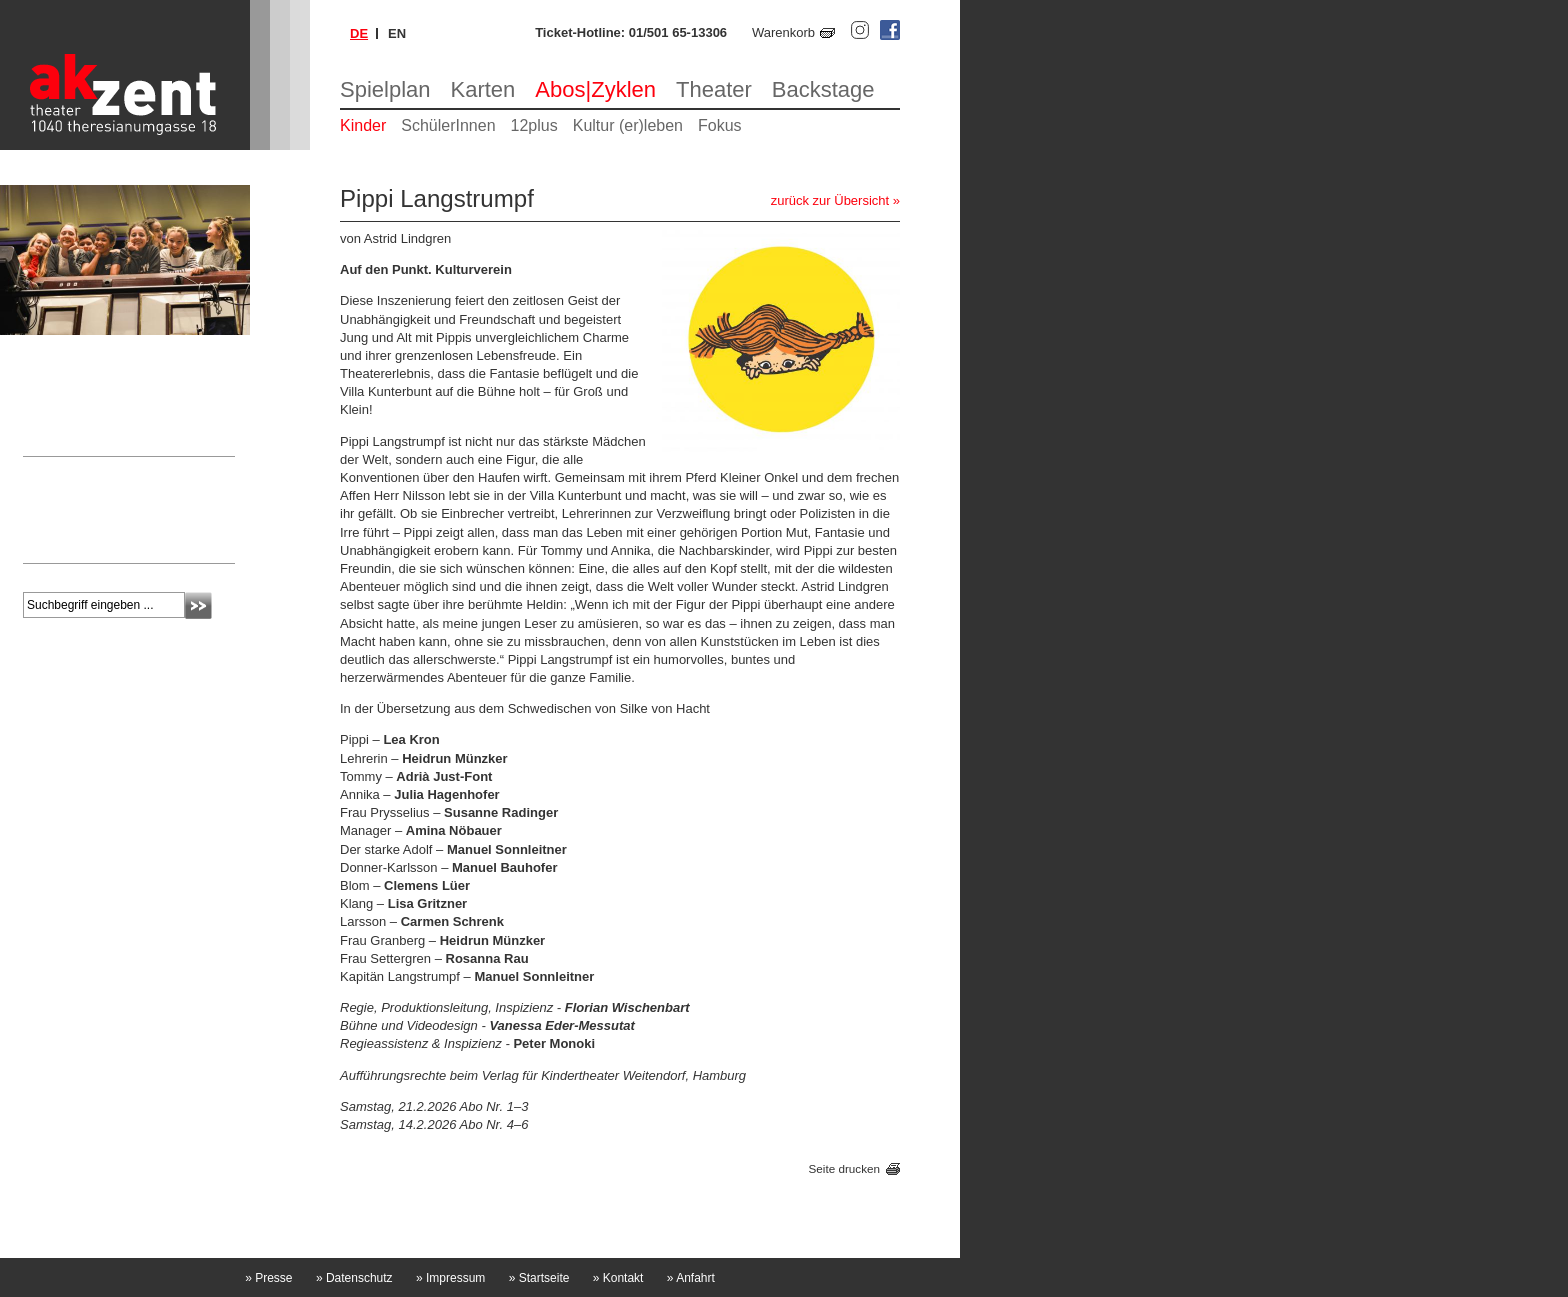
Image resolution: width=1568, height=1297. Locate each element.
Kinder (363, 125)
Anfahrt (691, 1278)
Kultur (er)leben (628, 125)
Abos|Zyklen (595, 89)
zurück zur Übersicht (830, 200)
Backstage (823, 89)
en (397, 33)
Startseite (539, 1278)
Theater (714, 89)
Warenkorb (783, 32)
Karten (483, 89)
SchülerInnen (448, 125)
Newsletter (64, 471)
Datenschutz (354, 1278)
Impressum (450, 1278)
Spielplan (385, 89)
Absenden (198, 605)
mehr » (42, 543)
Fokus (720, 125)
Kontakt (618, 1278)
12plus (534, 125)
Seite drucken (844, 1168)
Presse (268, 1278)
